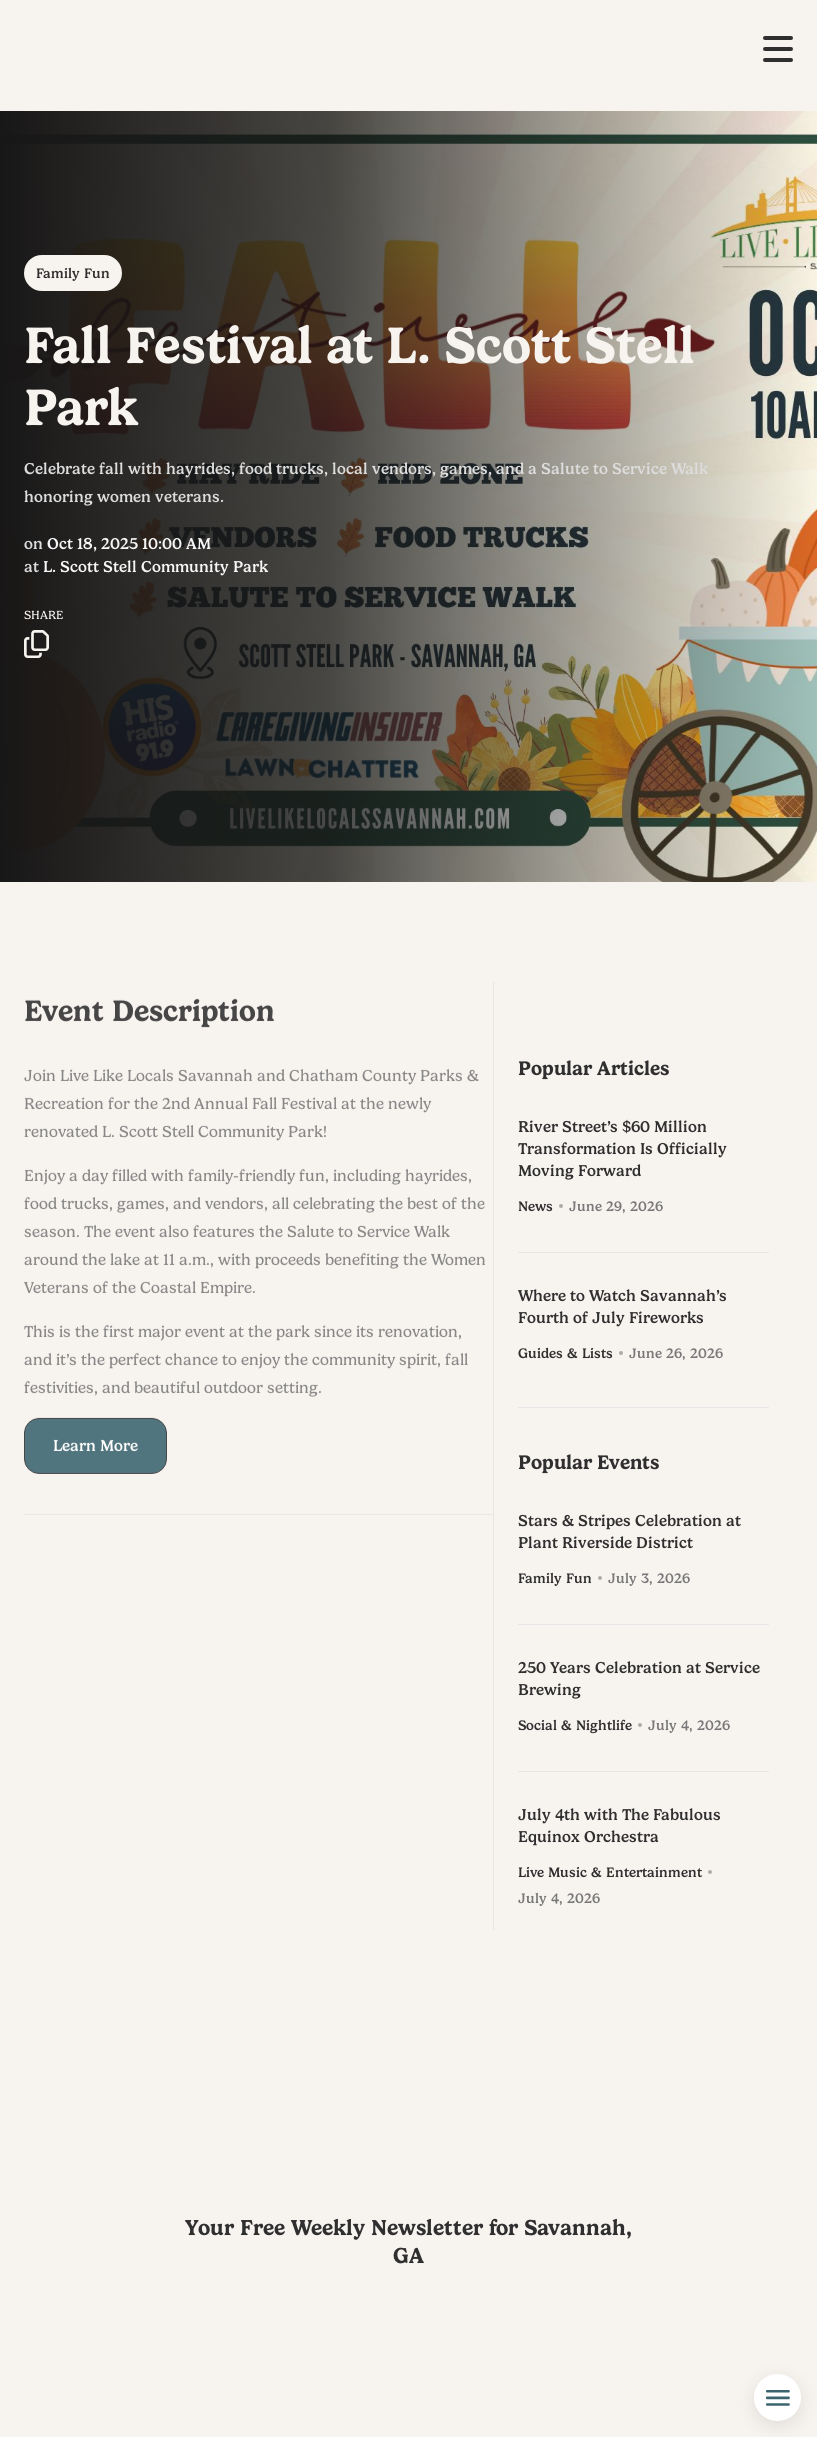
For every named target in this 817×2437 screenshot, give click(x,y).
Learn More (95, 1465)
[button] (778, 49)
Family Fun (73, 273)
